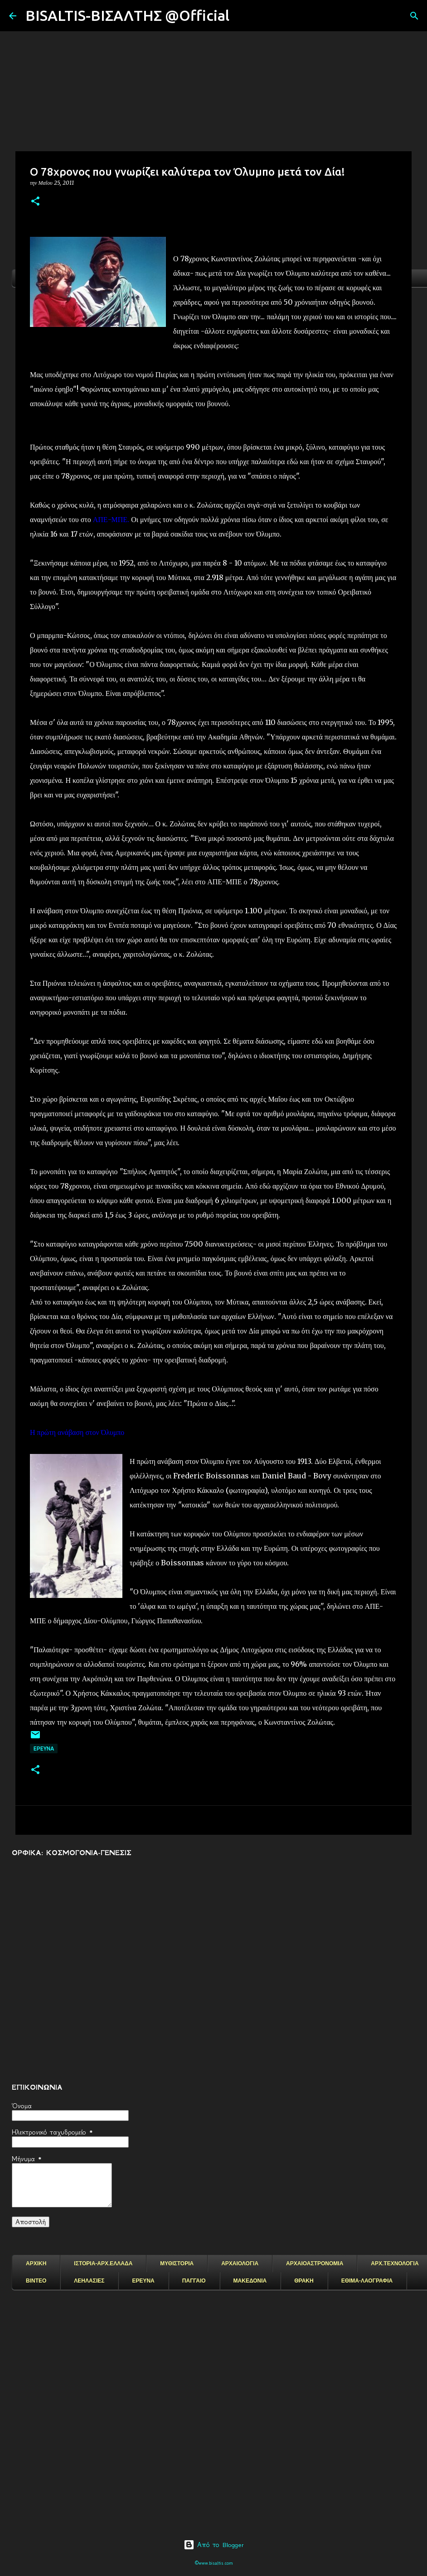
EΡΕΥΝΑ (44, 1748)
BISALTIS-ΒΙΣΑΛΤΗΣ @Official (127, 15)
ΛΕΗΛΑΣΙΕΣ (89, 2281)
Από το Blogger (214, 2545)
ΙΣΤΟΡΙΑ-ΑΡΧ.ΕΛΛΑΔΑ (103, 2263)
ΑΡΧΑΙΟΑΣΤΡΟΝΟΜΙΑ (314, 2263)
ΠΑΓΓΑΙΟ (194, 2281)
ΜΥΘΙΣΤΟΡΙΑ (177, 2263)
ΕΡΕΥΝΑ (143, 2281)
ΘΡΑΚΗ (303, 2281)
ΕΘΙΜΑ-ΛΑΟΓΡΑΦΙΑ (367, 2281)
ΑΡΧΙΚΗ (36, 2263)
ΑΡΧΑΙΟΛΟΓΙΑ (239, 2263)
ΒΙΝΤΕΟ (36, 2281)
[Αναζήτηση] (242, 16)
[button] (35, 202)
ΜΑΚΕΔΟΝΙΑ (250, 2281)
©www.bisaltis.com (214, 2563)
